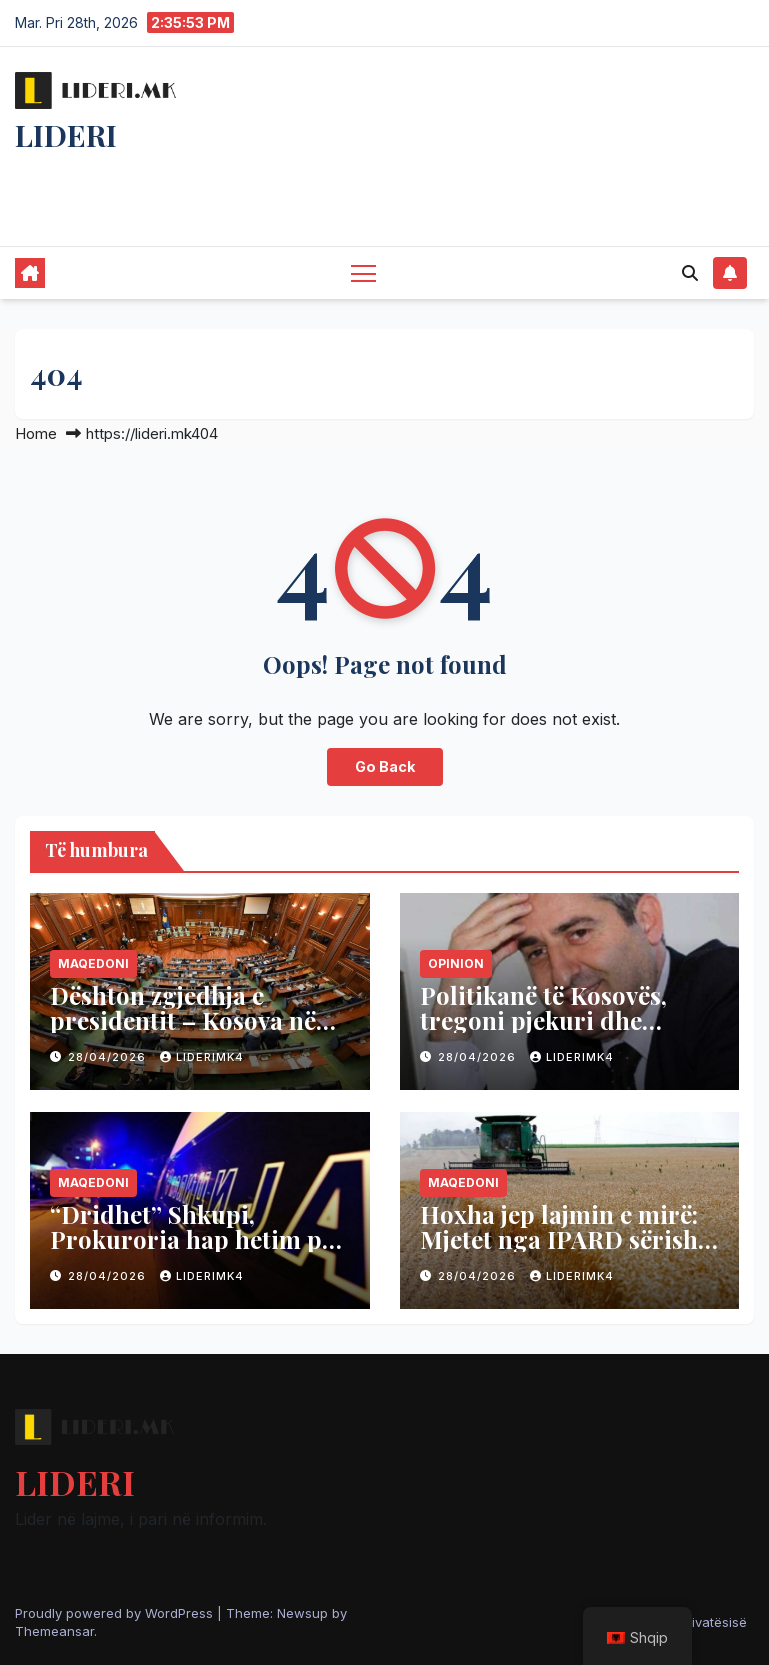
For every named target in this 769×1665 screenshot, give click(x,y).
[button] (690, 273)
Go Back (385, 766)
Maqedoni (93, 963)
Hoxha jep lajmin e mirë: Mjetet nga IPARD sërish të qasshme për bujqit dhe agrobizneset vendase (565, 1251)
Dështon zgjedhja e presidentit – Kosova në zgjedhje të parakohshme (191, 1020)
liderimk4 (202, 1057)
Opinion (456, 963)
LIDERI (66, 135)
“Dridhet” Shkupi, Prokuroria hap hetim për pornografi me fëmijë (197, 1239)
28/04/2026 (109, 1057)
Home (36, 433)
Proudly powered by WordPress (116, 1613)
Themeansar (54, 1631)
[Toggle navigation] (363, 272)
